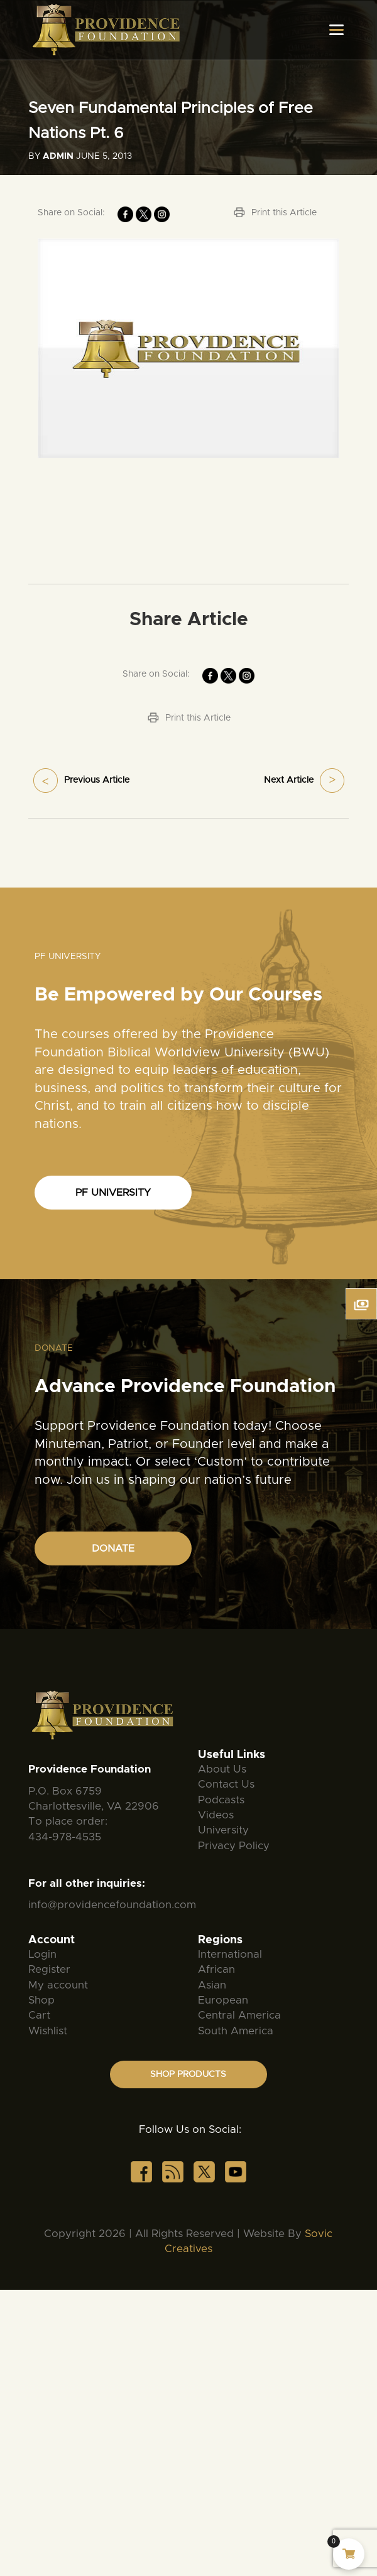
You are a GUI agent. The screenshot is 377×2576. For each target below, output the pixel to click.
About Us (222, 1769)
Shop (41, 2000)
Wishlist (47, 2031)
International (230, 1954)
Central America (239, 2015)
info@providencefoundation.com (112, 1904)
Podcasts (221, 1800)
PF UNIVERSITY (113, 1193)
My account (58, 1985)
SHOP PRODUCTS (188, 2074)
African (216, 1969)
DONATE (113, 1548)
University (223, 1830)
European (223, 2000)
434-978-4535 (64, 1837)
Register (49, 1969)
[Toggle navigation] (336, 30)
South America (235, 2031)
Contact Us (226, 1784)
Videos (216, 1815)
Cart (39, 2015)
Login (42, 1954)
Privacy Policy (234, 1845)
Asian (212, 1985)
